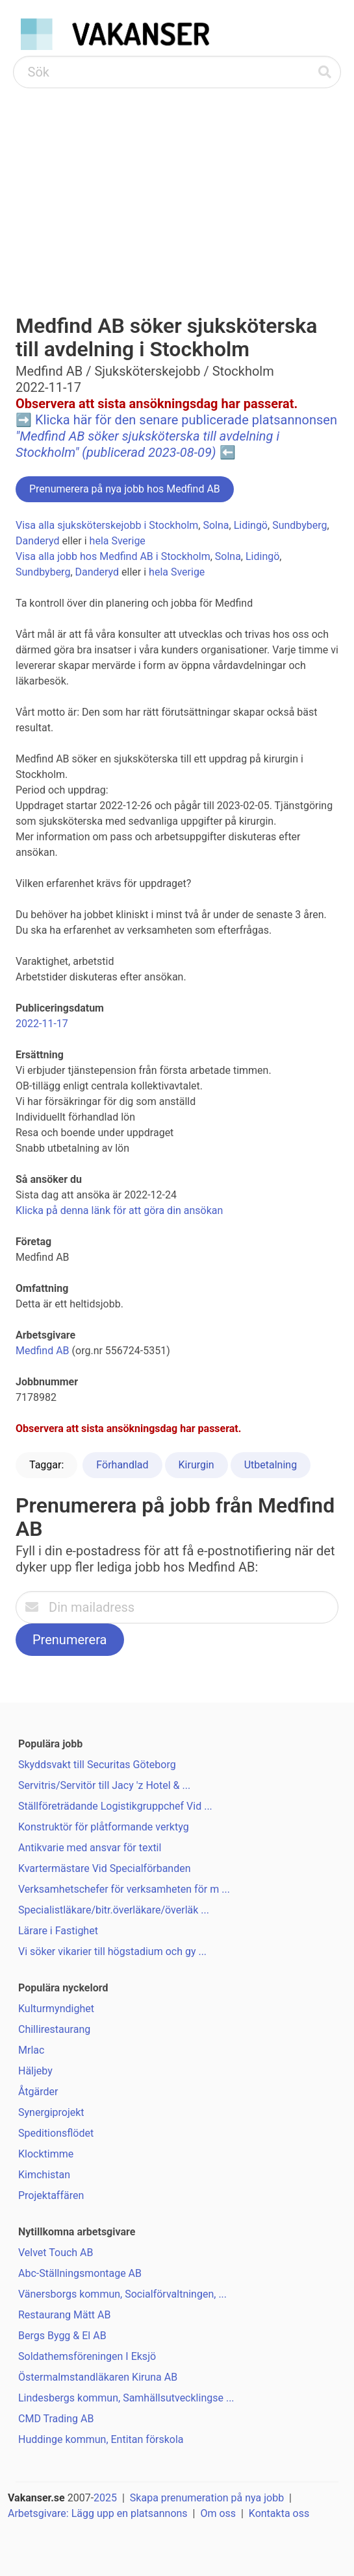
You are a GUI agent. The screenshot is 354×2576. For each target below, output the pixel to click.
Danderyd (38, 541)
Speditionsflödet (56, 2133)
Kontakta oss (279, 2513)
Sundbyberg (299, 525)
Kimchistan (44, 2175)
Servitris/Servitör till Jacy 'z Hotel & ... (104, 1785)
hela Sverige (117, 541)
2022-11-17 (42, 1023)
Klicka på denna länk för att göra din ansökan (119, 1210)
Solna (216, 525)
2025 (105, 2498)
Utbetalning (270, 1465)
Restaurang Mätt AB (64, 2315)
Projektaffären (51, 2195)
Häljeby (35, 2071)
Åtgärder (38, 2091)
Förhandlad (122, 1465)
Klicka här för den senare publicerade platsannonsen (176, 436)
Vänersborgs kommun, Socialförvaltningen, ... (122, 2294)
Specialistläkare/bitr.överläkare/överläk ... (113, 1910)
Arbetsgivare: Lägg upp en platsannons (98, 2513)
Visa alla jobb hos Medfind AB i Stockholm (113, 556)
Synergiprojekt (51, 2112)
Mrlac (31, 2050)
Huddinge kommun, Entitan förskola (101, 2439)
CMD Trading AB (56, 2418)
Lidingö (251, 525)
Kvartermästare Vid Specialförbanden (104, 1868)
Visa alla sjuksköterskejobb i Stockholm (107, 525)
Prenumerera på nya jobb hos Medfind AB (124, 489)
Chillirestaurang (54, 2029)
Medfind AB (43, 1350)
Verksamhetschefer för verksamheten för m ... (124, 1889)
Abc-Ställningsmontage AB (80, 2273)
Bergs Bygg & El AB (62, 2335)
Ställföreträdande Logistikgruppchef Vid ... (115, 1806)
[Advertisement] (177, 185)
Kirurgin (196, 1465)
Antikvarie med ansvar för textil (89, 1847)
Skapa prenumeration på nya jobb (207, 2498)
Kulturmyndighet (56, 2008)
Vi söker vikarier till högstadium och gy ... (112, 1951)
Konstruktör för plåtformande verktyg (103, 1827)
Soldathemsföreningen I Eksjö (87, 2356)
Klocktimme (45, 2154)
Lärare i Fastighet (58, 1931)
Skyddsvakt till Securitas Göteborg (97, 1764)
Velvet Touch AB (56, 2252)
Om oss (218, 2513)
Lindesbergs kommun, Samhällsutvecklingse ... (126, 2398)
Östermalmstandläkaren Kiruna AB (97, 2377)
